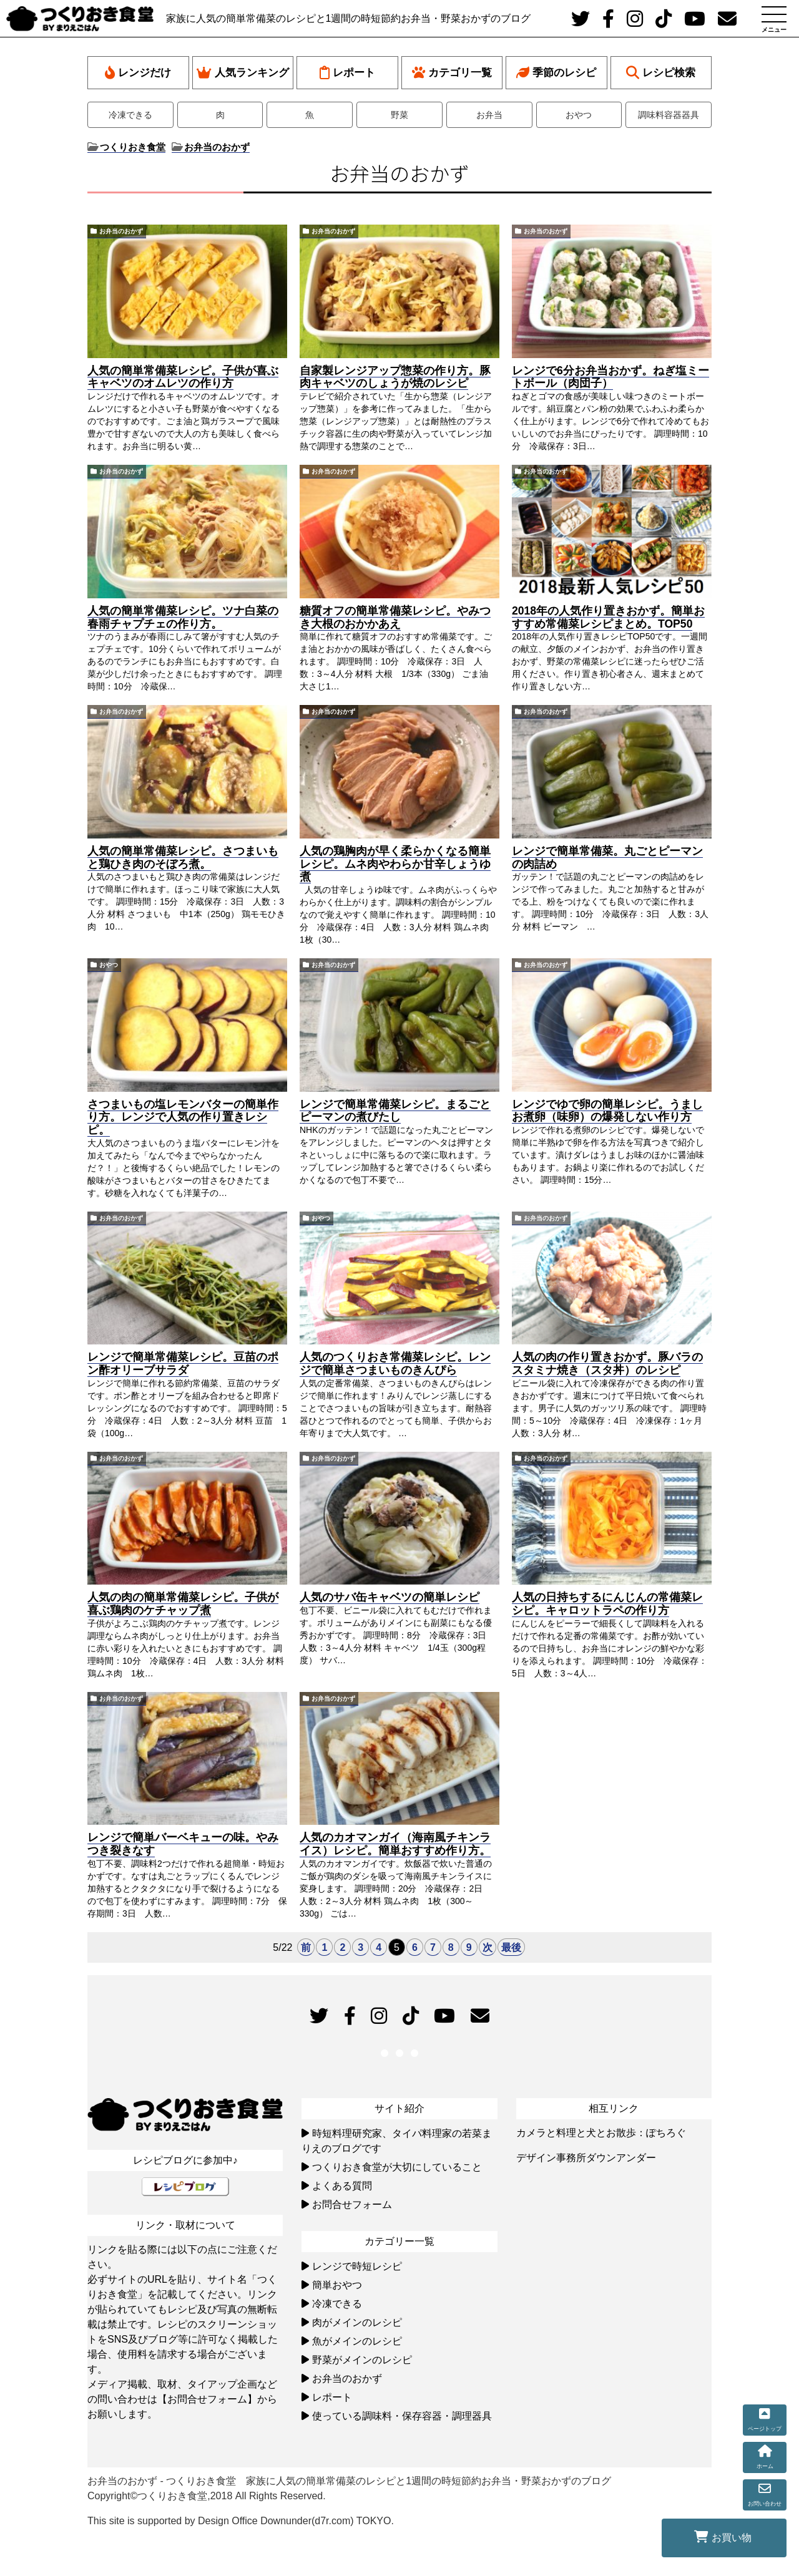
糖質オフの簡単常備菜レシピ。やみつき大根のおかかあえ (395, 617)
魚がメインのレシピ (357, 2341)
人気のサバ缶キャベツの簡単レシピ (389, 1597)
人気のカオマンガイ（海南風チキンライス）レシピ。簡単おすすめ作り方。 (395, 1844)
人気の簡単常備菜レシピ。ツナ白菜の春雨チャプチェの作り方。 (182, 617)
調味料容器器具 (668, 115)
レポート (347, 72)
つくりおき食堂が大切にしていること (397, 2167)
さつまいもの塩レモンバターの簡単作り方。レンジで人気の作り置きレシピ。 (182, 1117)
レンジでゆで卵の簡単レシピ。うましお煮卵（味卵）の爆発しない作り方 (607, 1111)
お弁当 (489, 115)
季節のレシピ (556, 72)
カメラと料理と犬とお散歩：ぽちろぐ (601, 2132)
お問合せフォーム (352, 2204)
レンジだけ (138, 72)
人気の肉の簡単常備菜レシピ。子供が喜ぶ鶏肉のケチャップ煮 (182, 1603)
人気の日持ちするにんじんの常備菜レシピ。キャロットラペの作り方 (607, 1603)
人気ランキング (243, 72)
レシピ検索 (660, 72)
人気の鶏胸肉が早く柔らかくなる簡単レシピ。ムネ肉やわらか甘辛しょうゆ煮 (395, 864)
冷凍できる (130, 115)
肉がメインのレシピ (357, 2322)
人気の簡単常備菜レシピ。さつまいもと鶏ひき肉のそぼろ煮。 (182, 857)
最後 (511, 1947)
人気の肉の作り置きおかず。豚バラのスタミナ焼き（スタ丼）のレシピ (607, 1363)
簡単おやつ (337, 2285)
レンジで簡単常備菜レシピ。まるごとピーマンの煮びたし (395, 1111)
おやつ (579, 115)
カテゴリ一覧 (452, 72)
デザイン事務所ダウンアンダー (586, 2157)
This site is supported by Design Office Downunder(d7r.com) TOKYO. (240, 2520)
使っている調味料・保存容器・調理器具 (402, 2416)
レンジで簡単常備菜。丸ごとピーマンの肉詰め (607, 857)
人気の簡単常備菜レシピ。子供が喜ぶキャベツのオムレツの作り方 (182, 377)
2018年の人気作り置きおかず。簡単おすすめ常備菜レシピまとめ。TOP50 (608, 617)
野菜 (399, 115)
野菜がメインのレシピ (362, 2360)
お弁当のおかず (121, 231)
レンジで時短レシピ (357, 2266)
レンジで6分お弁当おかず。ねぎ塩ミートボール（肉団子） (610, 377)
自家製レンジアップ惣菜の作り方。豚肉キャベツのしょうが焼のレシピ (395, 377)
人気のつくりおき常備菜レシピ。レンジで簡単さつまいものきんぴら (395, 1363)
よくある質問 (342, 2185)
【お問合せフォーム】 (207, 2399)
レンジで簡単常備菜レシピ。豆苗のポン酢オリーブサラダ (182, 1363)
